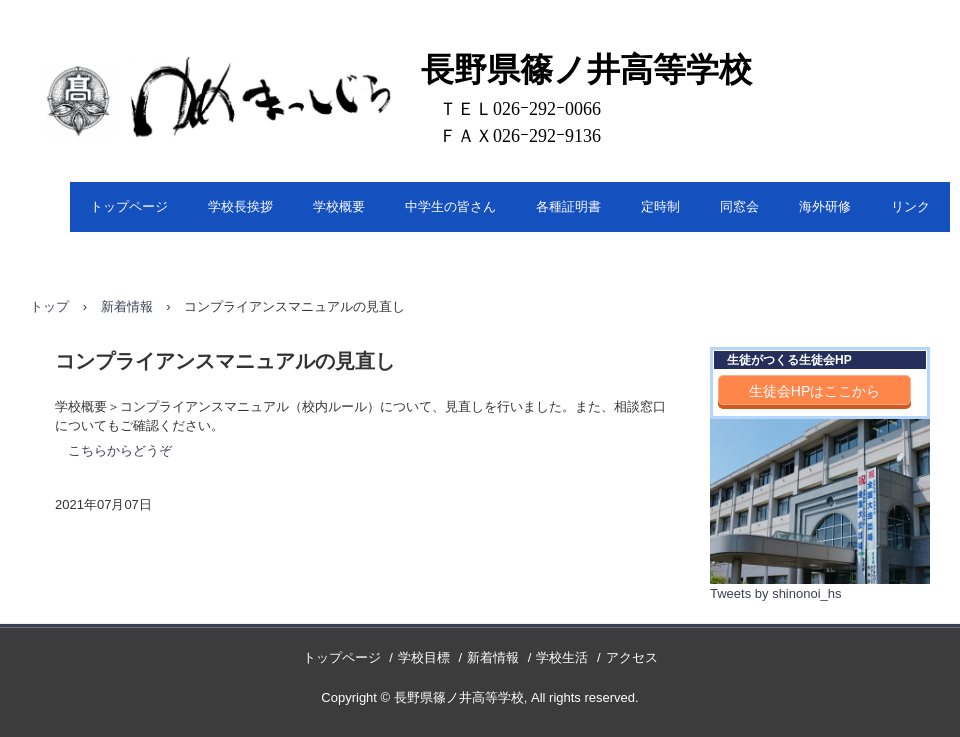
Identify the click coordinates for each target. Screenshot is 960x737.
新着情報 (127, 306)
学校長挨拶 (240, 206)
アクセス (632, 657)
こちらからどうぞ (120, 450)
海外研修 (825, 206)
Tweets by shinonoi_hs (776, 593)
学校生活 (562, 657)
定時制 (660, 206)
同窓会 (739, 206)
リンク (910, 206)
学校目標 (424, 657)
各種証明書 (568, 206)
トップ (49, 306)
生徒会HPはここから (814, 391)
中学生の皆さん (450, 206)
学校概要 (339, 206)
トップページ (129, 206)
